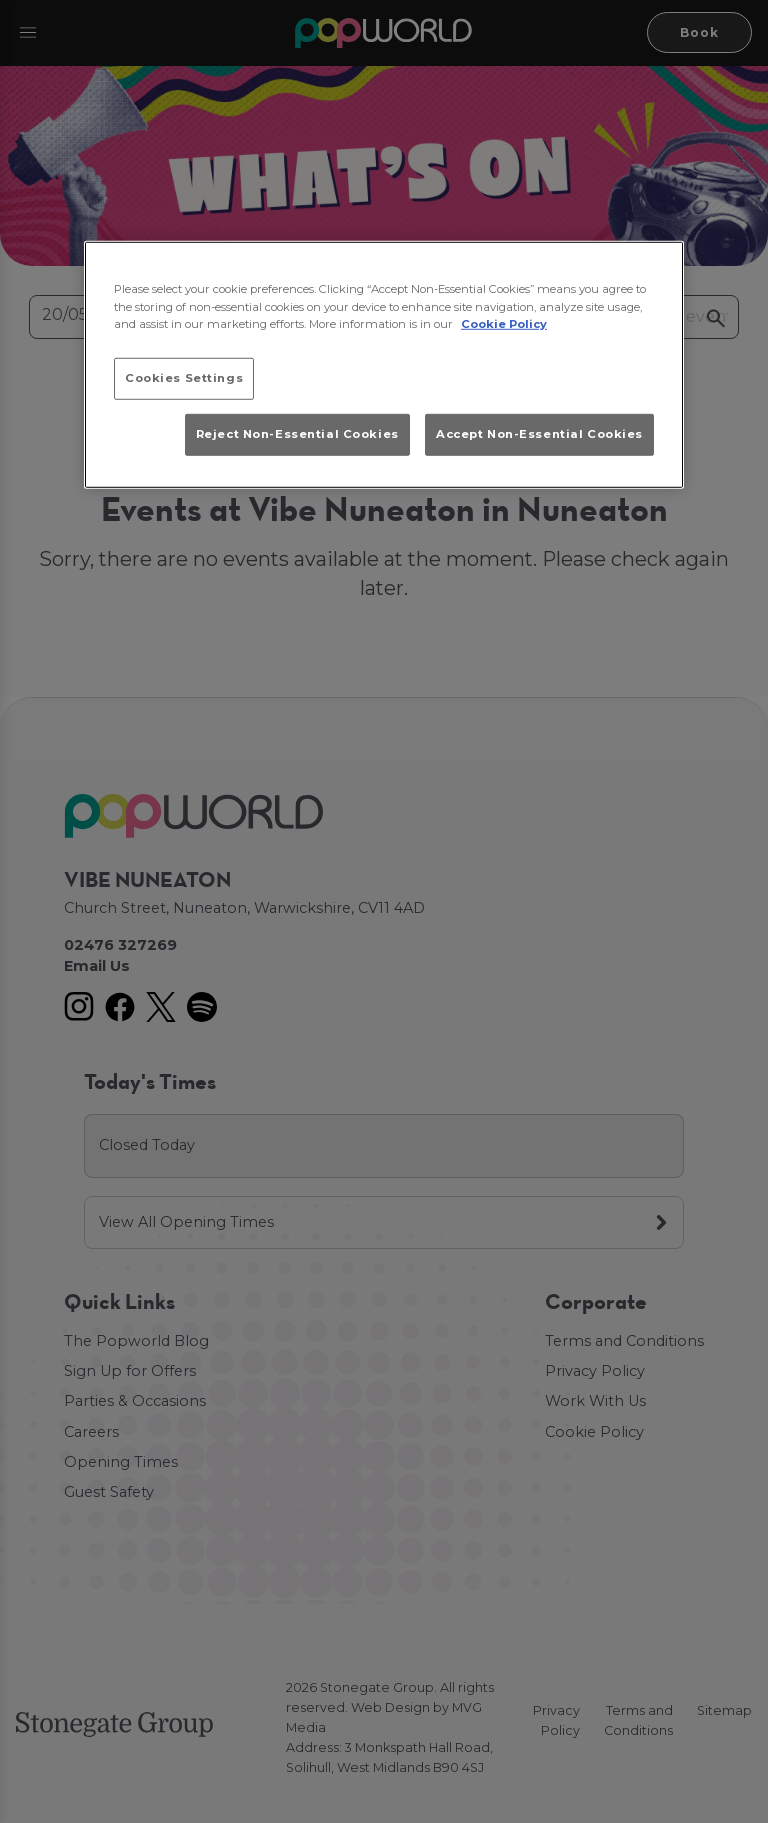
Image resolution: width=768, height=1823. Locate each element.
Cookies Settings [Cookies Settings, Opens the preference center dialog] (184, 377)
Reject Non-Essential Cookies (297, 434)
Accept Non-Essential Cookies (539, 434)
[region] (384, 365)
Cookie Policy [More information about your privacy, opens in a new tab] (504, 323)
